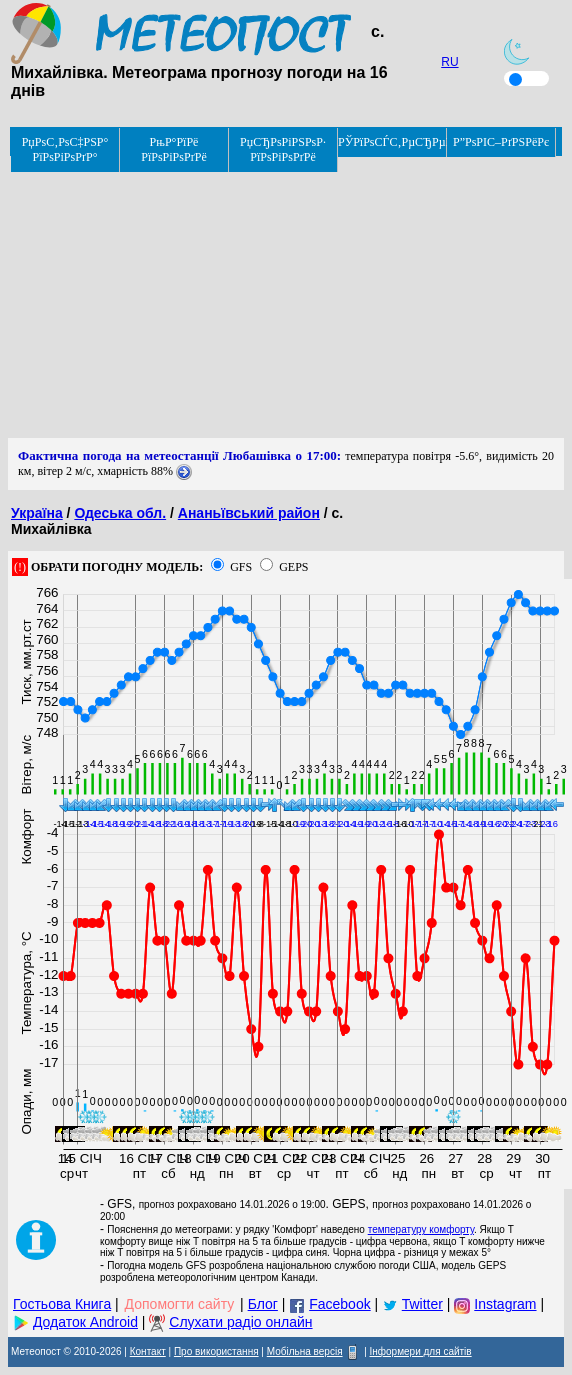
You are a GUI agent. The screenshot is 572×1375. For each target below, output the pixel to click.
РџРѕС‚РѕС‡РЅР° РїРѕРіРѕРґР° (65, 149)
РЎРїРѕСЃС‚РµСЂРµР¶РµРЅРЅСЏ (392, 142)
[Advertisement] (286, 298)
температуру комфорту (421, 1229)
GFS (241, 567)
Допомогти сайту (180, 1304)
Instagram (505, 1304)
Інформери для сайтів (421, 1351)
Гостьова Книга (62, 1304)
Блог (263, 1304)
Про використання (216, 1351)
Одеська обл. (120, 513)
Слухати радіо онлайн (240, 1322)
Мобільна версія (305, 1351)
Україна (37, 513)
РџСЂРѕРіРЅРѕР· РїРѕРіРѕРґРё (283, 149)
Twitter (422, 1304)
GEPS (293, 567)
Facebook (339, 1304)
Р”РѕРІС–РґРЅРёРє (501, 142)
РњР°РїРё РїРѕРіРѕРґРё (174, 149)
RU (449, 62)
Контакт (148, 1351)
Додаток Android (85, 1322)
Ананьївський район (249, 513)
